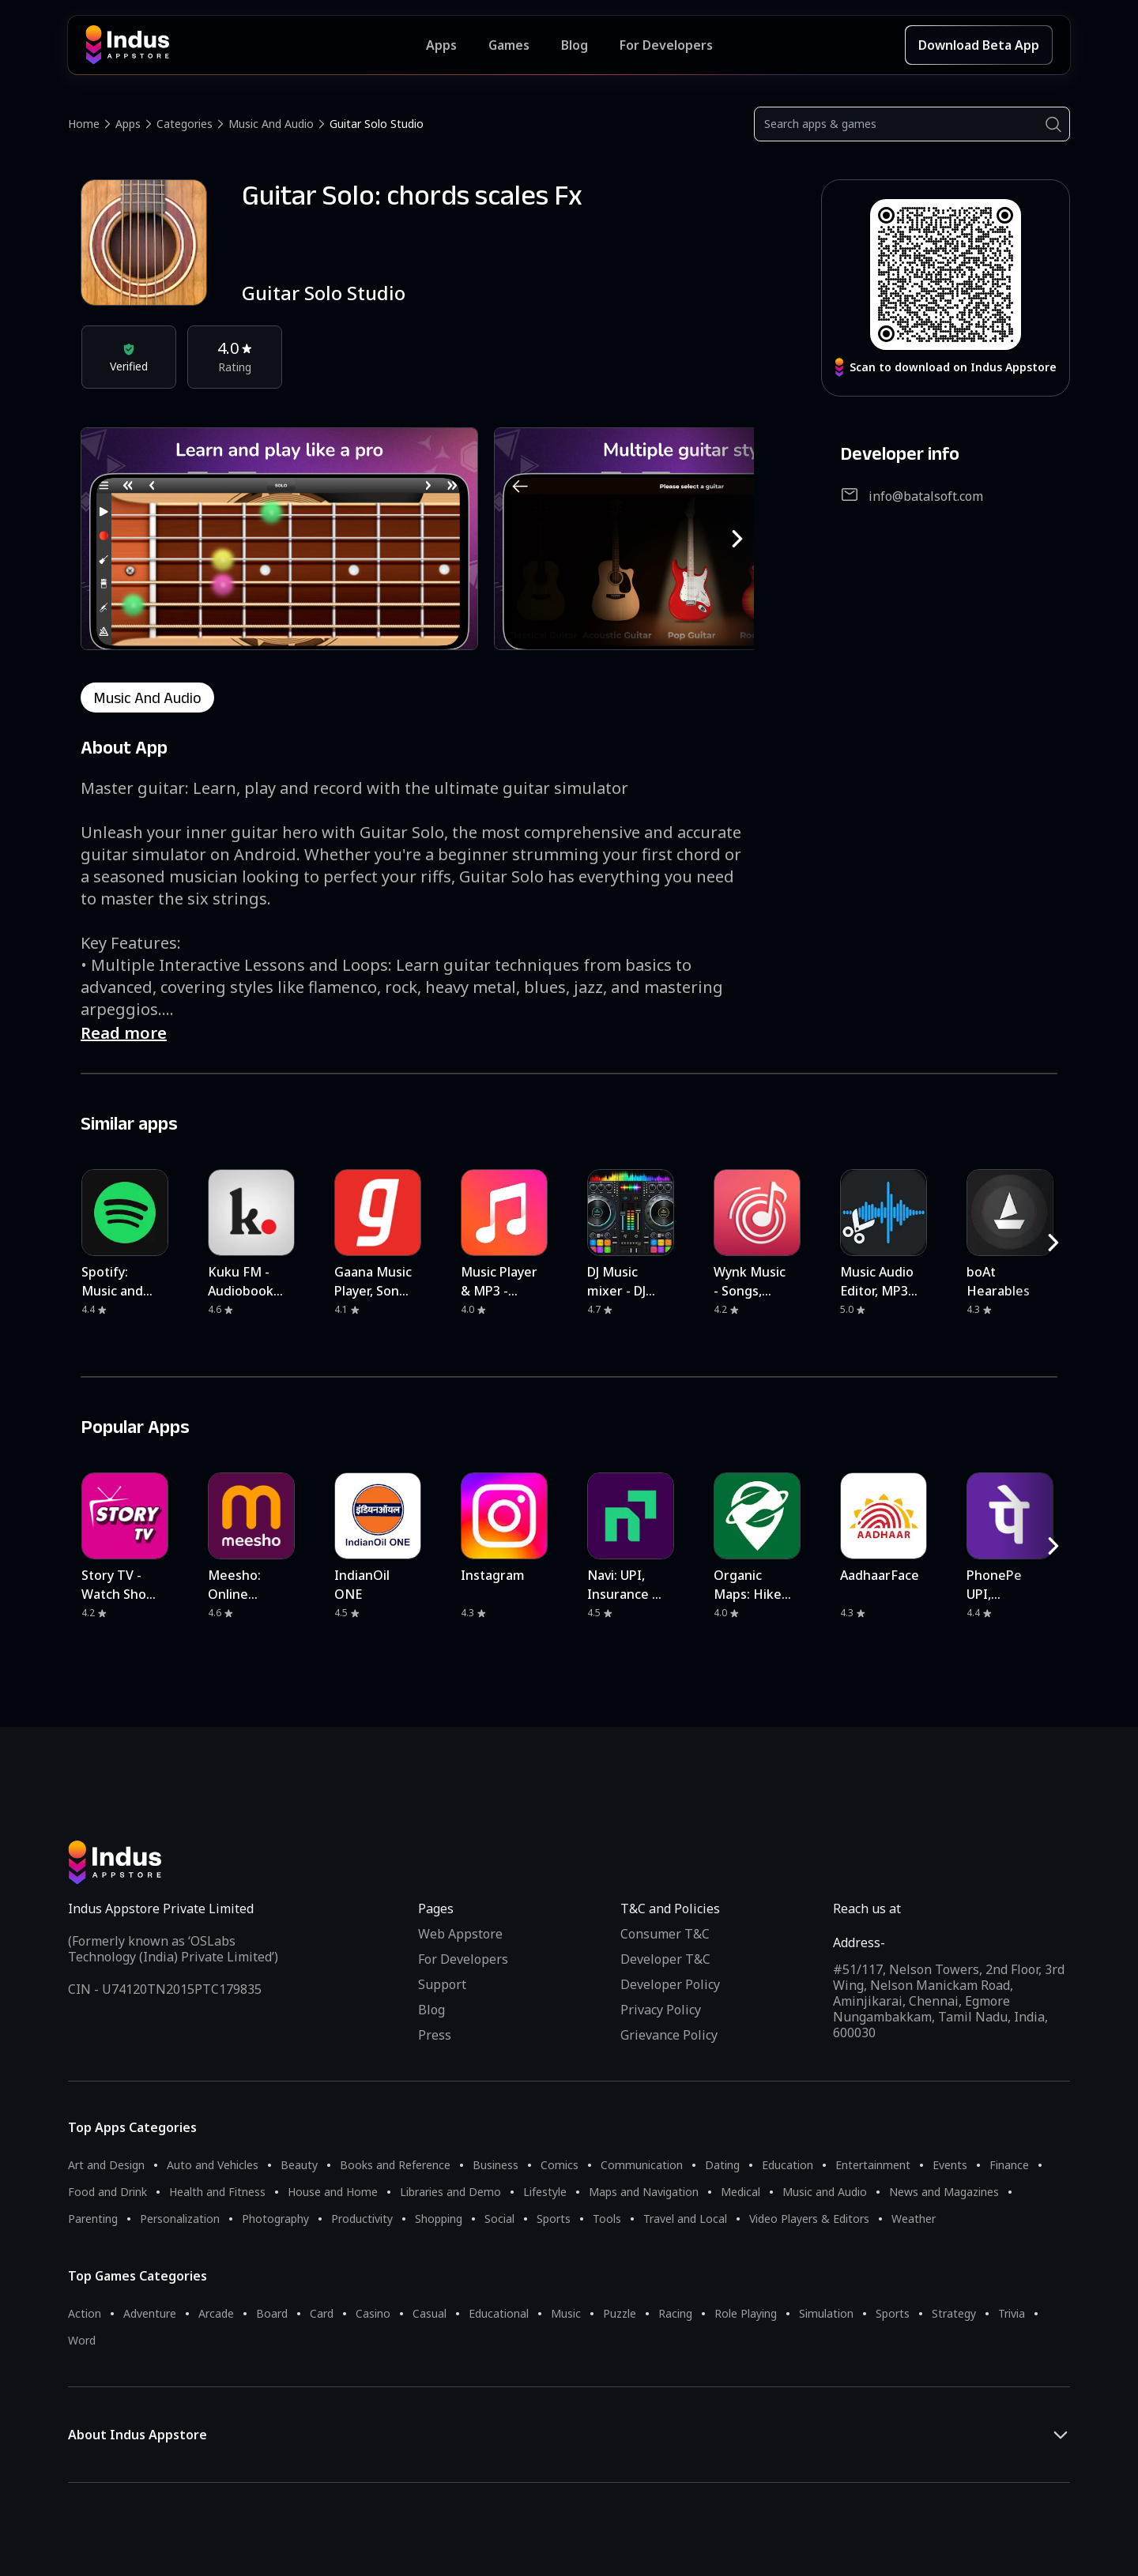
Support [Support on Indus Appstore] (442, 1984)
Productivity (362, 2218)
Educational (499, 2313)
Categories (184, 123)
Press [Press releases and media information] (434, 2035)
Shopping (438, 2218)
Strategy (954, 2313)
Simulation (826, 2313)
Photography (275, 2218)
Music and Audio (271, 123)
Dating (722, 2164)
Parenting (93, 2218)
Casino (373, 2313)
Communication (642, 2164)
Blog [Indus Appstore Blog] (574, 45)
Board (272, 2313)
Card (321, 2313)
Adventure (149, 2313)
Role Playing (745, 2313)
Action (84, 2313)
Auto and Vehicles (212, 2164)
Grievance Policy (669, 2035)
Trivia (1011, 2313)
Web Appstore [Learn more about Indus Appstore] (460, 1934)
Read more (124, 1033)
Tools (607, 2218)
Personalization (180, 2218)
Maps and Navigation (644, 2191)
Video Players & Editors (809, 2218)
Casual (430, 2313)
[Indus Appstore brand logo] (255, 45)
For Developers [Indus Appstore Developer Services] (666, 45)
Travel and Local (685, 2218)
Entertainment (872, 2164)
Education (787, 2164)
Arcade (216, 2313)
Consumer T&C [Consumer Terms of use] (665, 1934)
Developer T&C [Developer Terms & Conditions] (665, 1959)
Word (82, 2340)
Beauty (299, 2164)
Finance (1009, 2164)
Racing (675, 2313)
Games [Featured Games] (508, 45)
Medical (740, 2191)
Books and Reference (395, 2164)
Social (499, 2218)
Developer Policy (670, 1984)
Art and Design (106, 2164)
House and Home (333, 2191)
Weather (913, 2218)
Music (566, 2313)
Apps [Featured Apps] (441, 45)
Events (950, 2164)
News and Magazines (944, 2191)
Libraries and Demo (450, 2191)
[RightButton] (737, 538)
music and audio (147, 697)
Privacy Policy (660, 2010)
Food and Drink (107, 2191)
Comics (559, 2164)
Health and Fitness (217, 2191)
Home (84, 123)
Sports (554, 2218)
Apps (128, 123)
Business (495, 2164)
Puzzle (619, 2313)
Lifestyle (545, 2191)
